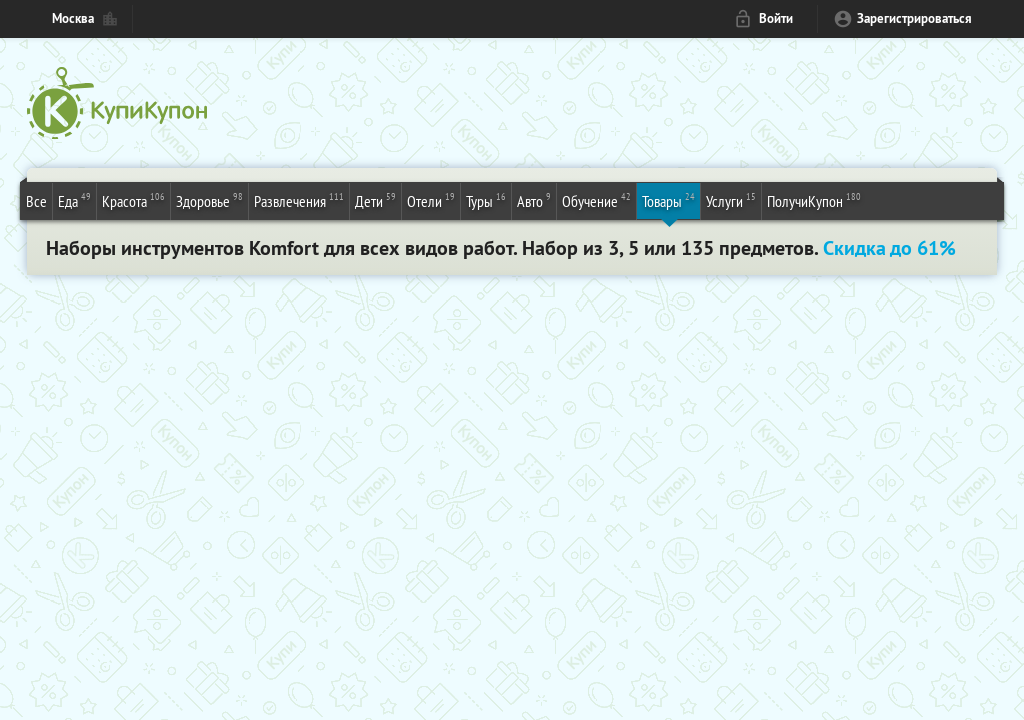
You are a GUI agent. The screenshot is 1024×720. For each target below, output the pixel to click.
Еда (74, 200)
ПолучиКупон (814, 200)
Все (36, 201)
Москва (73, 18)
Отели (431, 200)
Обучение (596, 200)
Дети (375, 200)
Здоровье (209, 200)
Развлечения (299, 200)
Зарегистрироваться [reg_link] (914, 18)
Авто (534, 200)
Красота (133, 200)
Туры (486, 200)
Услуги (731, 200)
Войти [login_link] (776, 18)
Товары (668, 200)
